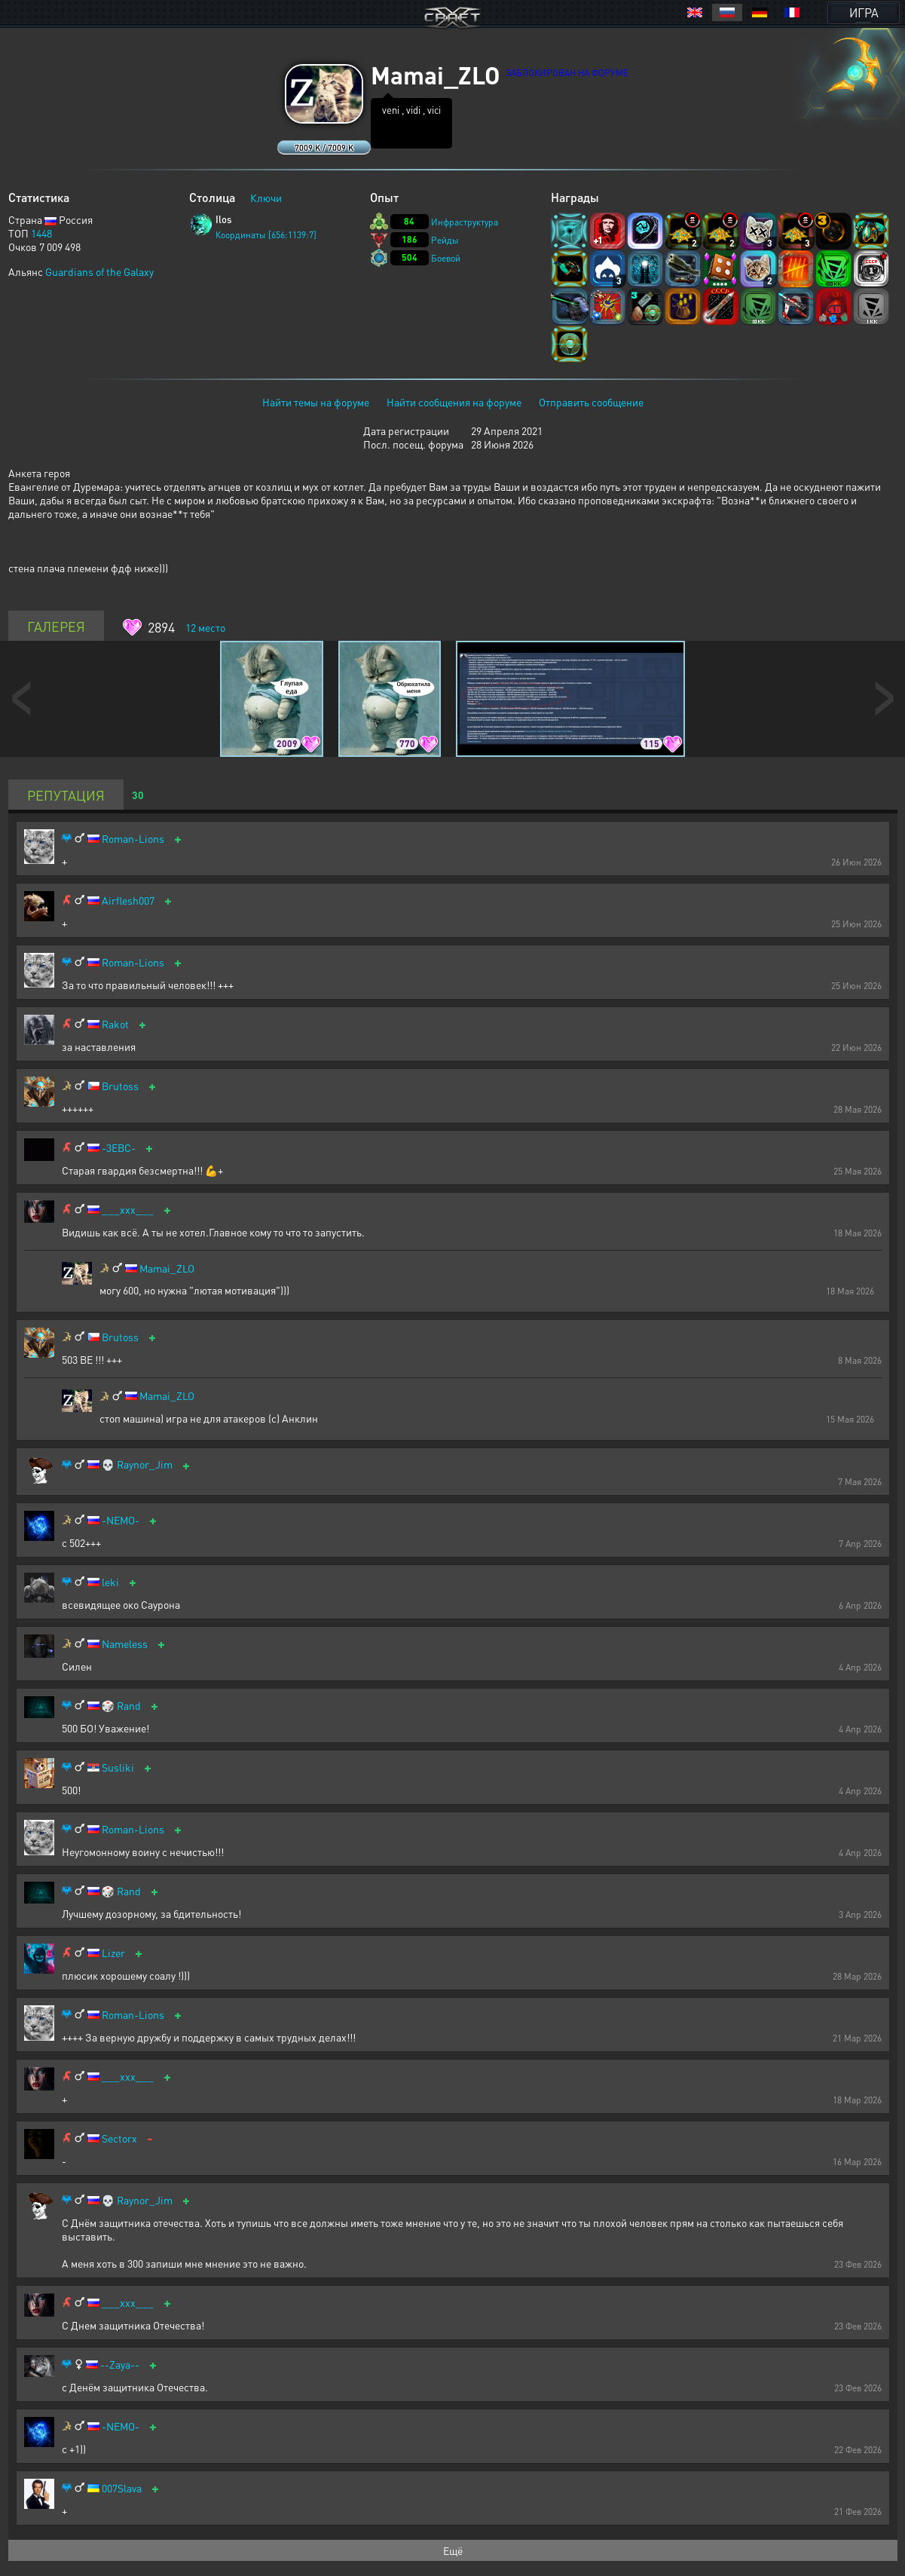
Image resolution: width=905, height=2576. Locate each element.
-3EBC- (119, 1147)
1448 (41, 233)
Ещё (453, 2550)
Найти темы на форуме (315, 402)
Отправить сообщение (591, 402)
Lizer (113, 1953)
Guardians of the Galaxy (99, 271)
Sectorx (119, 2138)
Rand (129, 1705)
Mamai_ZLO (166, 1268)
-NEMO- (120, 1520)
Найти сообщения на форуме (454, 402)
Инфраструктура (464, 222)
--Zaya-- (119, 2364)
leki (110, 1582)
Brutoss (120, 1086)
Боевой (445, 258)
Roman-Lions (133, 838)
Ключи (266, 197)
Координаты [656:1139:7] (266, 234)
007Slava (122, 2488)
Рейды (445, 240)
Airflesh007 (128, 900)
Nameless (125, 1643)
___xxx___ (128, 1209)
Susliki (118, 1767)
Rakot (115, 1024)
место (205, 627)
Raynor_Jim (145, 1464)
